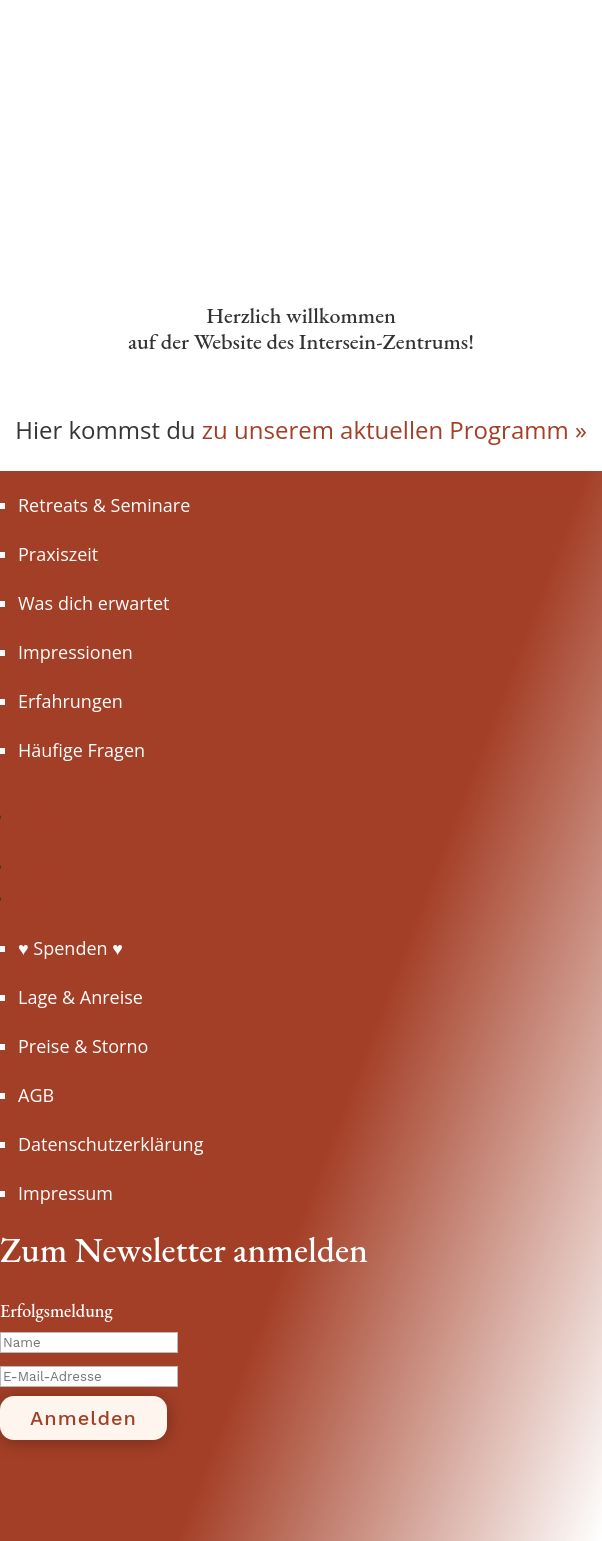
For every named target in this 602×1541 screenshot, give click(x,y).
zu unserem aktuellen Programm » (394, 429)
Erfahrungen (70, 701)
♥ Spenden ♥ (70, 948)
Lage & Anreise (80, 997)
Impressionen (75, 652)
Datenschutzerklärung (110, 1144)
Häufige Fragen (81, 750)
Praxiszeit (58, 554)
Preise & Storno (83, 1046)
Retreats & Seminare (104, 505)
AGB (36, 1095)
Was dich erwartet (93, 603)
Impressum (65, 1193)
